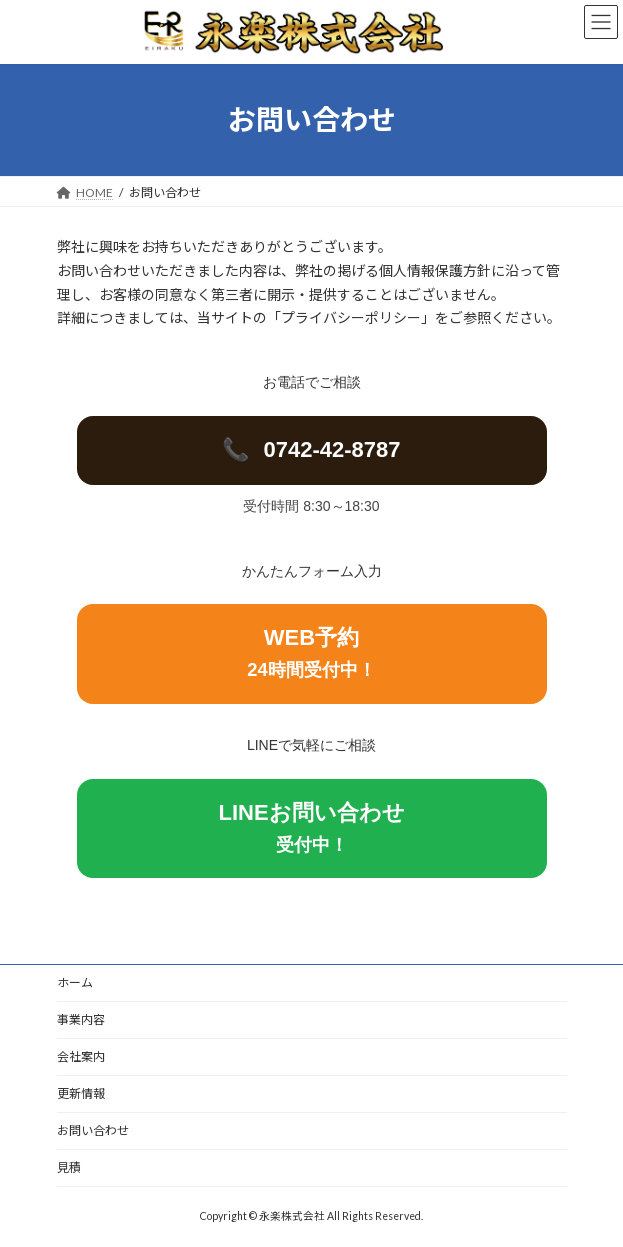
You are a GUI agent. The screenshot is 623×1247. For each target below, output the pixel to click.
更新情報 (81, 1093)
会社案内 (81, 1056)
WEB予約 (311, 652)
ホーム (75, 982)
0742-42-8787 (311, 449)
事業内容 (81, 1019)
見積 (69, 1167)
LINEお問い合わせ (311, 827)
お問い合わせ (93, 1130)
